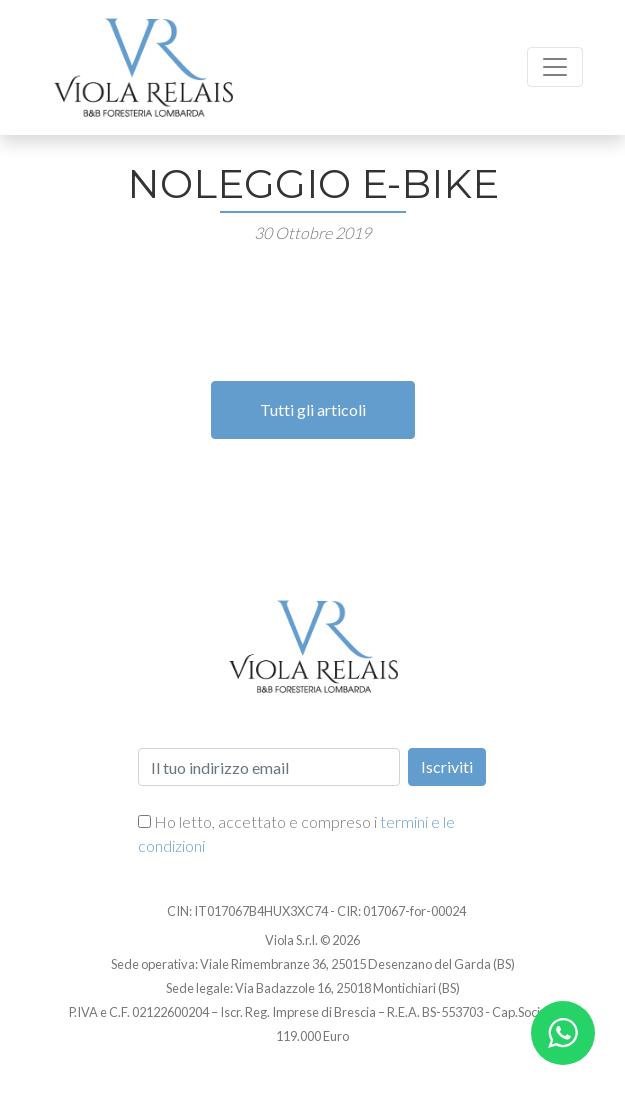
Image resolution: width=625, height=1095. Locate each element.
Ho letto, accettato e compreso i (296, 833)
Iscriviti (447, 766)
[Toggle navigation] (555, 67)
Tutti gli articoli (313, 409)
